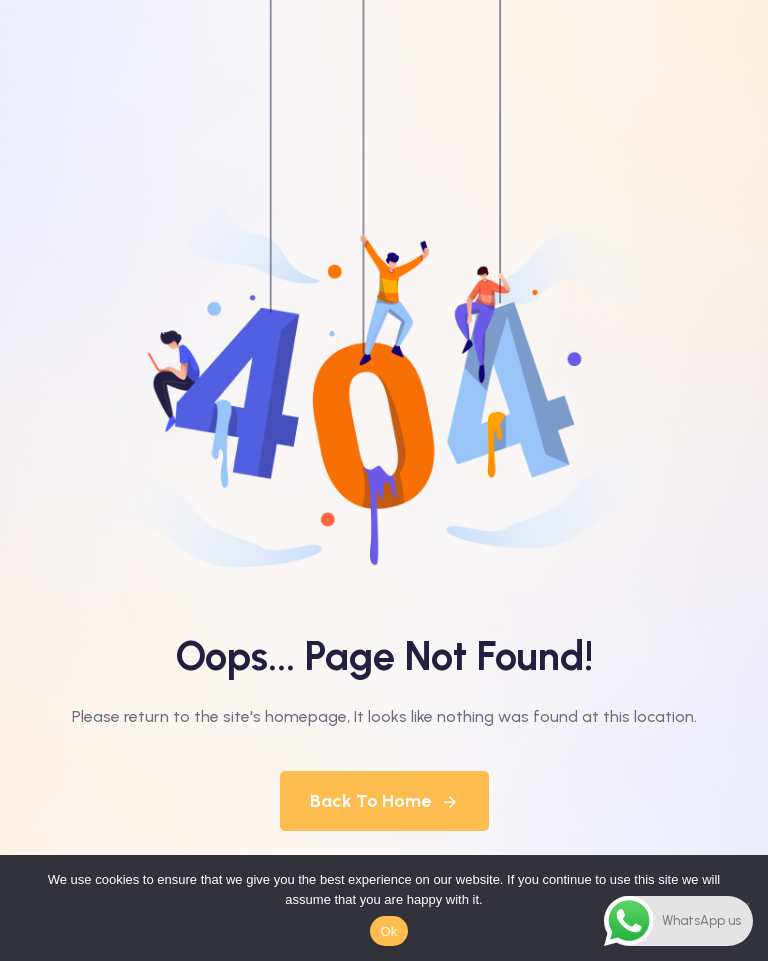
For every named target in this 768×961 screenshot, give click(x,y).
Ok (388, 931)
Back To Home (384, 801)
